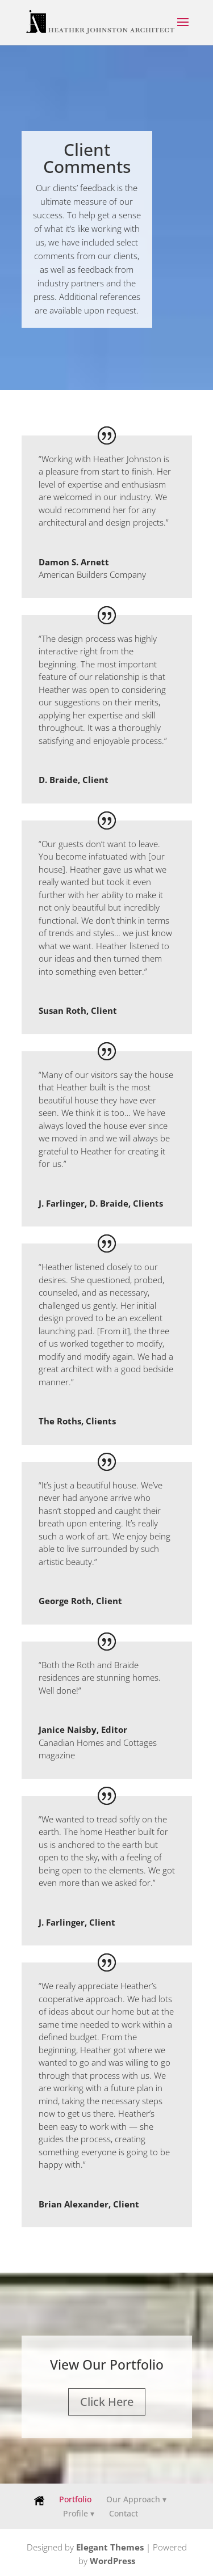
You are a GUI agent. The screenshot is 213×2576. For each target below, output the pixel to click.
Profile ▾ (78, 2513)
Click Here (106, 2401)
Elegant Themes (110, 2547)
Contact (123, 2513)
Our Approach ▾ (136, 2499)
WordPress (112, 2560)
